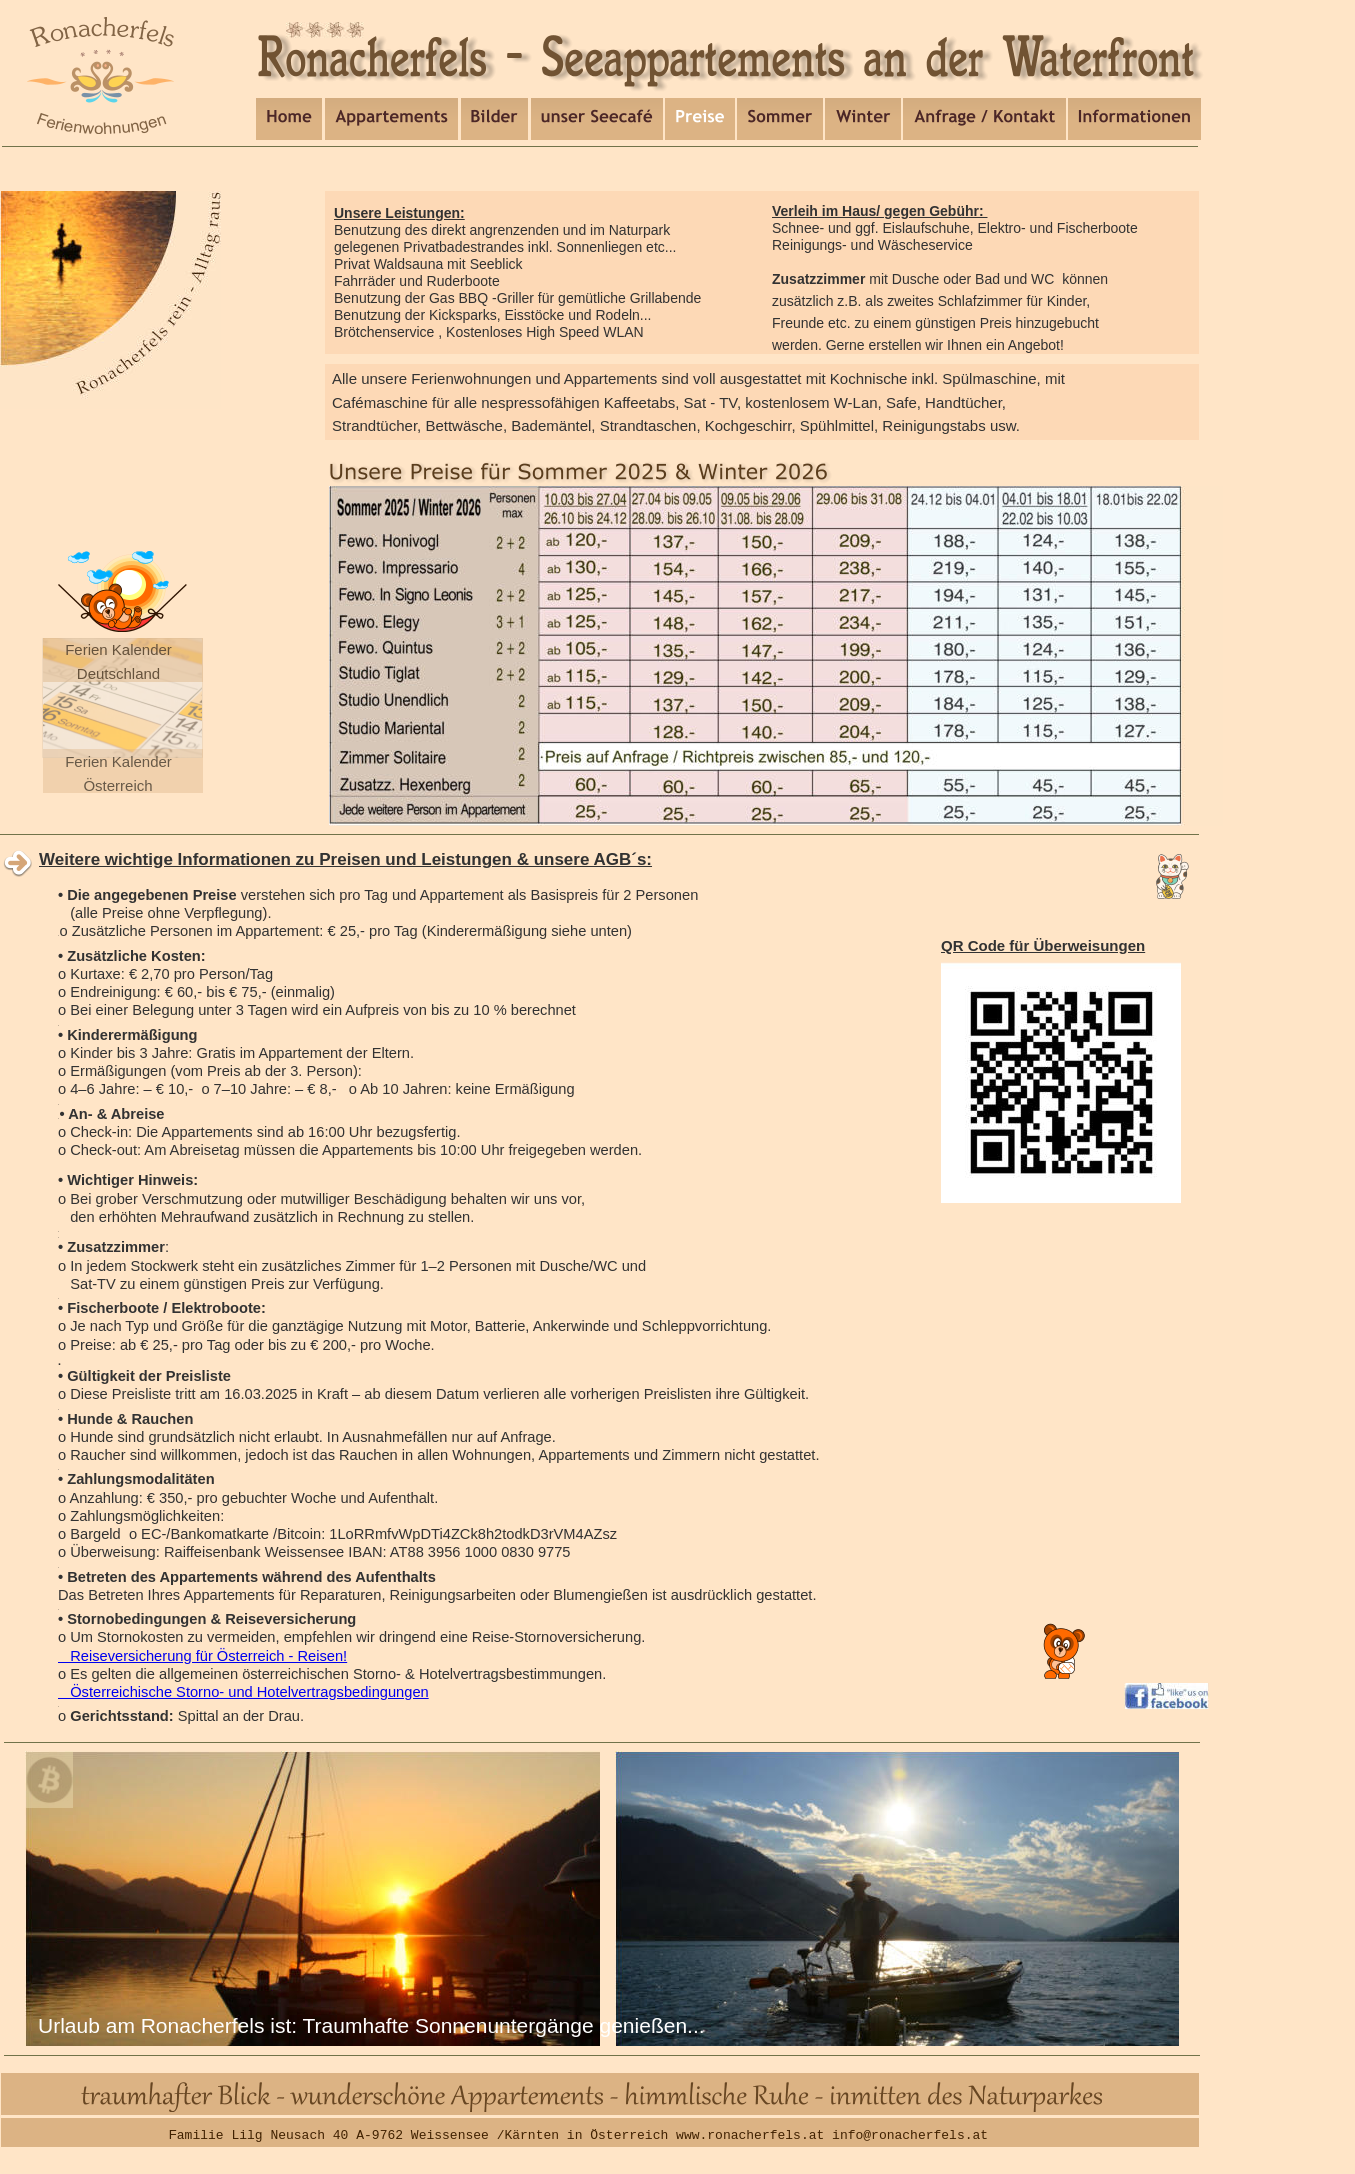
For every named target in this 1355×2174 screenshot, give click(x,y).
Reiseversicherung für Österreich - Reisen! (202, 1656)
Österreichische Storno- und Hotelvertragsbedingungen (243, 1692)
